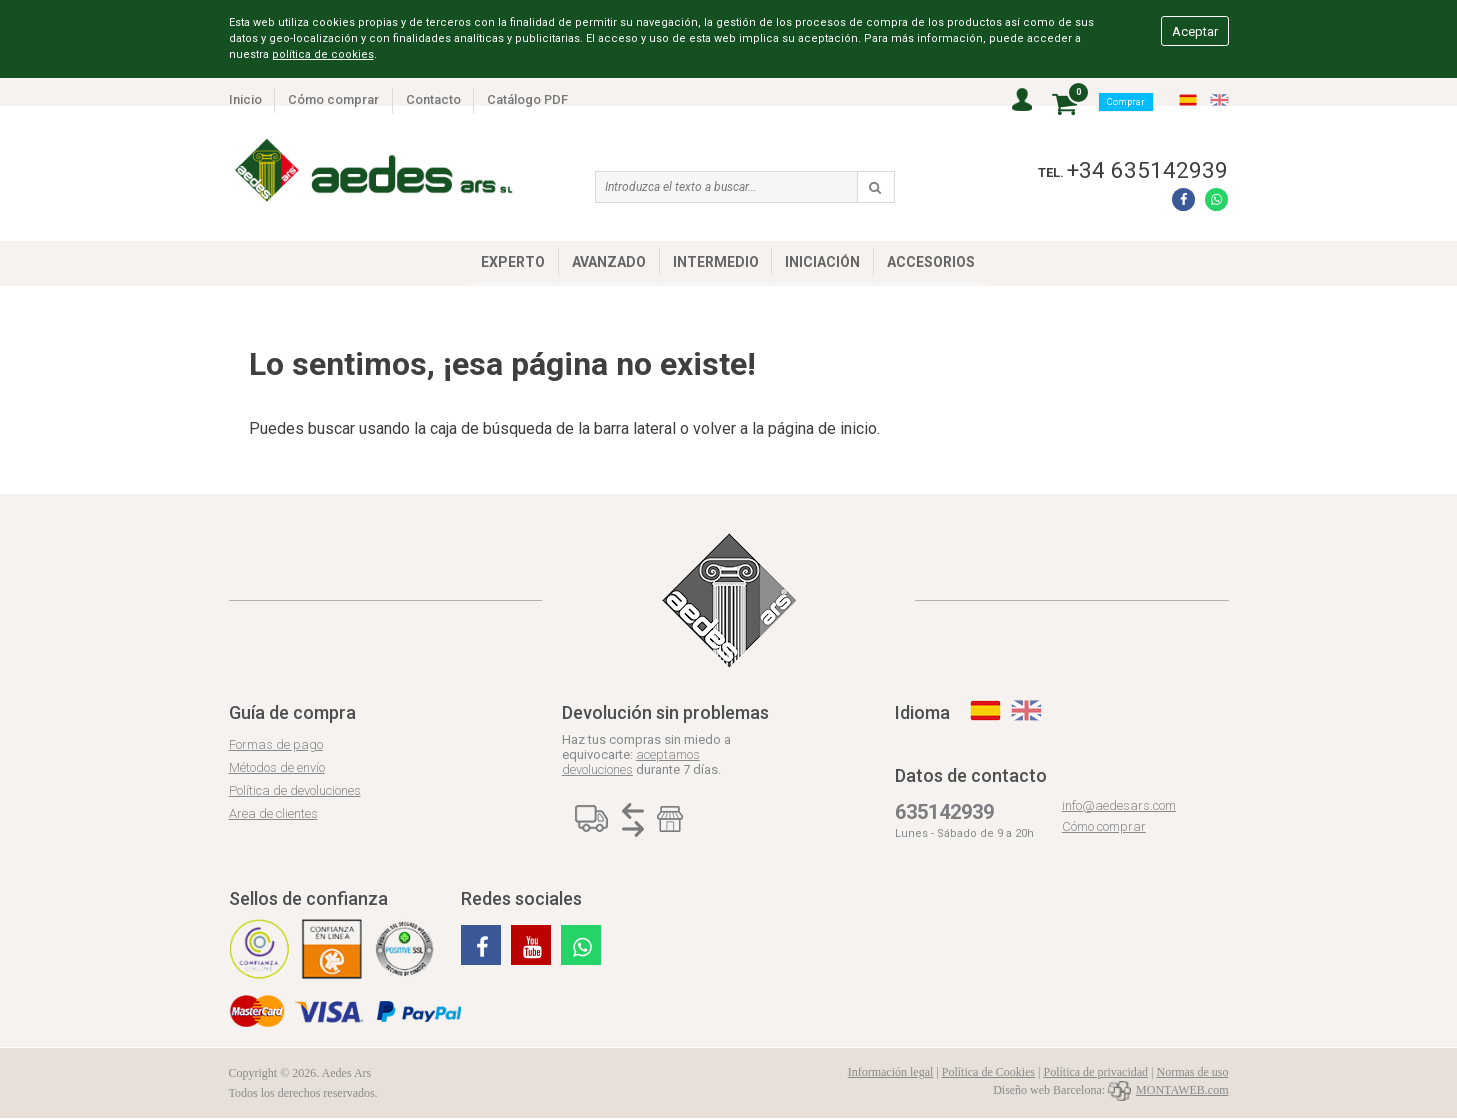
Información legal (891, 1072)
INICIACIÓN (822, 262)
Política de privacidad (1095, 1072)
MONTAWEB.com (1168, 1090)
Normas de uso (1193, 1072)
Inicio (245, 99)
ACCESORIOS (931, 262)
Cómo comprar (333, 99)
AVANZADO (609, 262)
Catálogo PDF (527, 99)
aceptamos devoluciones (631, 762)
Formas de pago (276, 744)
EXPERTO (513, 262)
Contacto (433, 99)
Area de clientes (273, 813)
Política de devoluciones (295, 790)
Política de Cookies (988, 1072)
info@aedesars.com (1119, 805)
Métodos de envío (277, 767)
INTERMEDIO (716, 262)
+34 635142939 (1147, 170)
